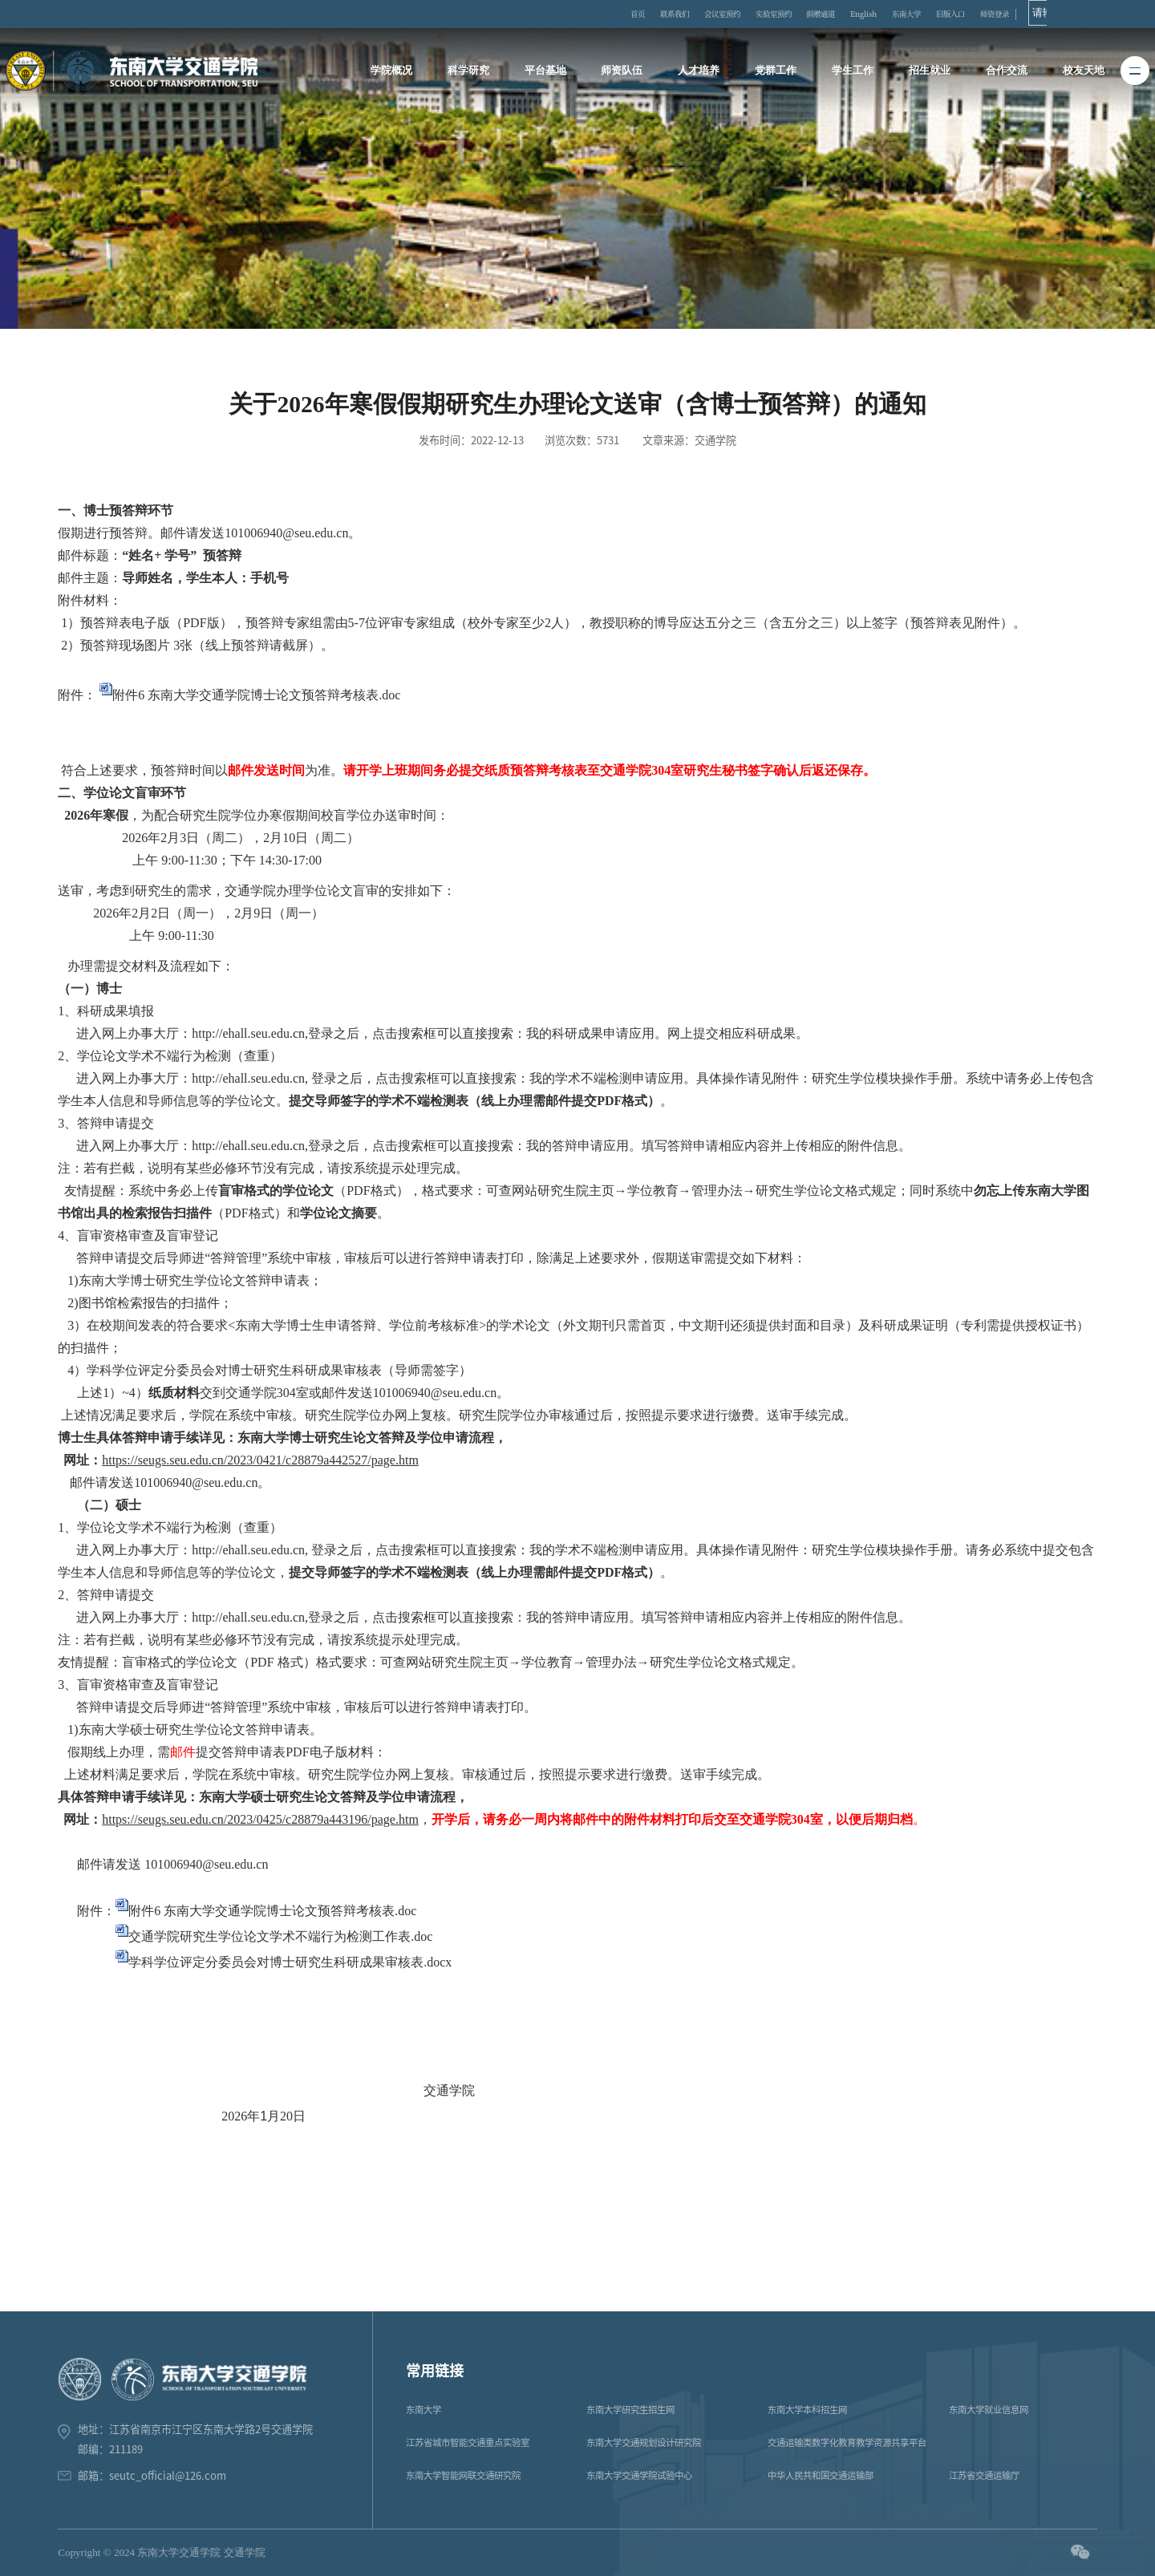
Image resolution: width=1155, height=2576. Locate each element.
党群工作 (775, 71)
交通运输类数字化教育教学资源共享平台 (847, 2442)
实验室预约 (817, 14)
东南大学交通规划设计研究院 (643, 2442)
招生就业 (927, 71)
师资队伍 (623, 71)
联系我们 (696, 14)
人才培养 (699, 71)
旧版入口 (1034, 14)
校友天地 (1078, 71)
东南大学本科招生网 (807, 2409)
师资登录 (1088, 14)
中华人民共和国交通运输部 (820, 2475)
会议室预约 (754, 14)
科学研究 (471, 71)
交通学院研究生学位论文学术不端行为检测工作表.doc (280, 1936)
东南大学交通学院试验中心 (639, 2475)
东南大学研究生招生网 (630, 2409)
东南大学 (981, 14)
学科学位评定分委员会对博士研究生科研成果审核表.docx (290, 1962)
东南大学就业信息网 (988, 2409)
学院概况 (396, 71)
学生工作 (851, 71)
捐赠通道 (875, 14)
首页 (651, 14)
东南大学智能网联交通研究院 (463, 2475)
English (927, 14)
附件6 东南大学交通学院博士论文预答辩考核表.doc (256, 695)
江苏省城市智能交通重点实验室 (467, 2442)
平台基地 (547, 71)
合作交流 (1002, 71)
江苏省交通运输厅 (984, 2475)
